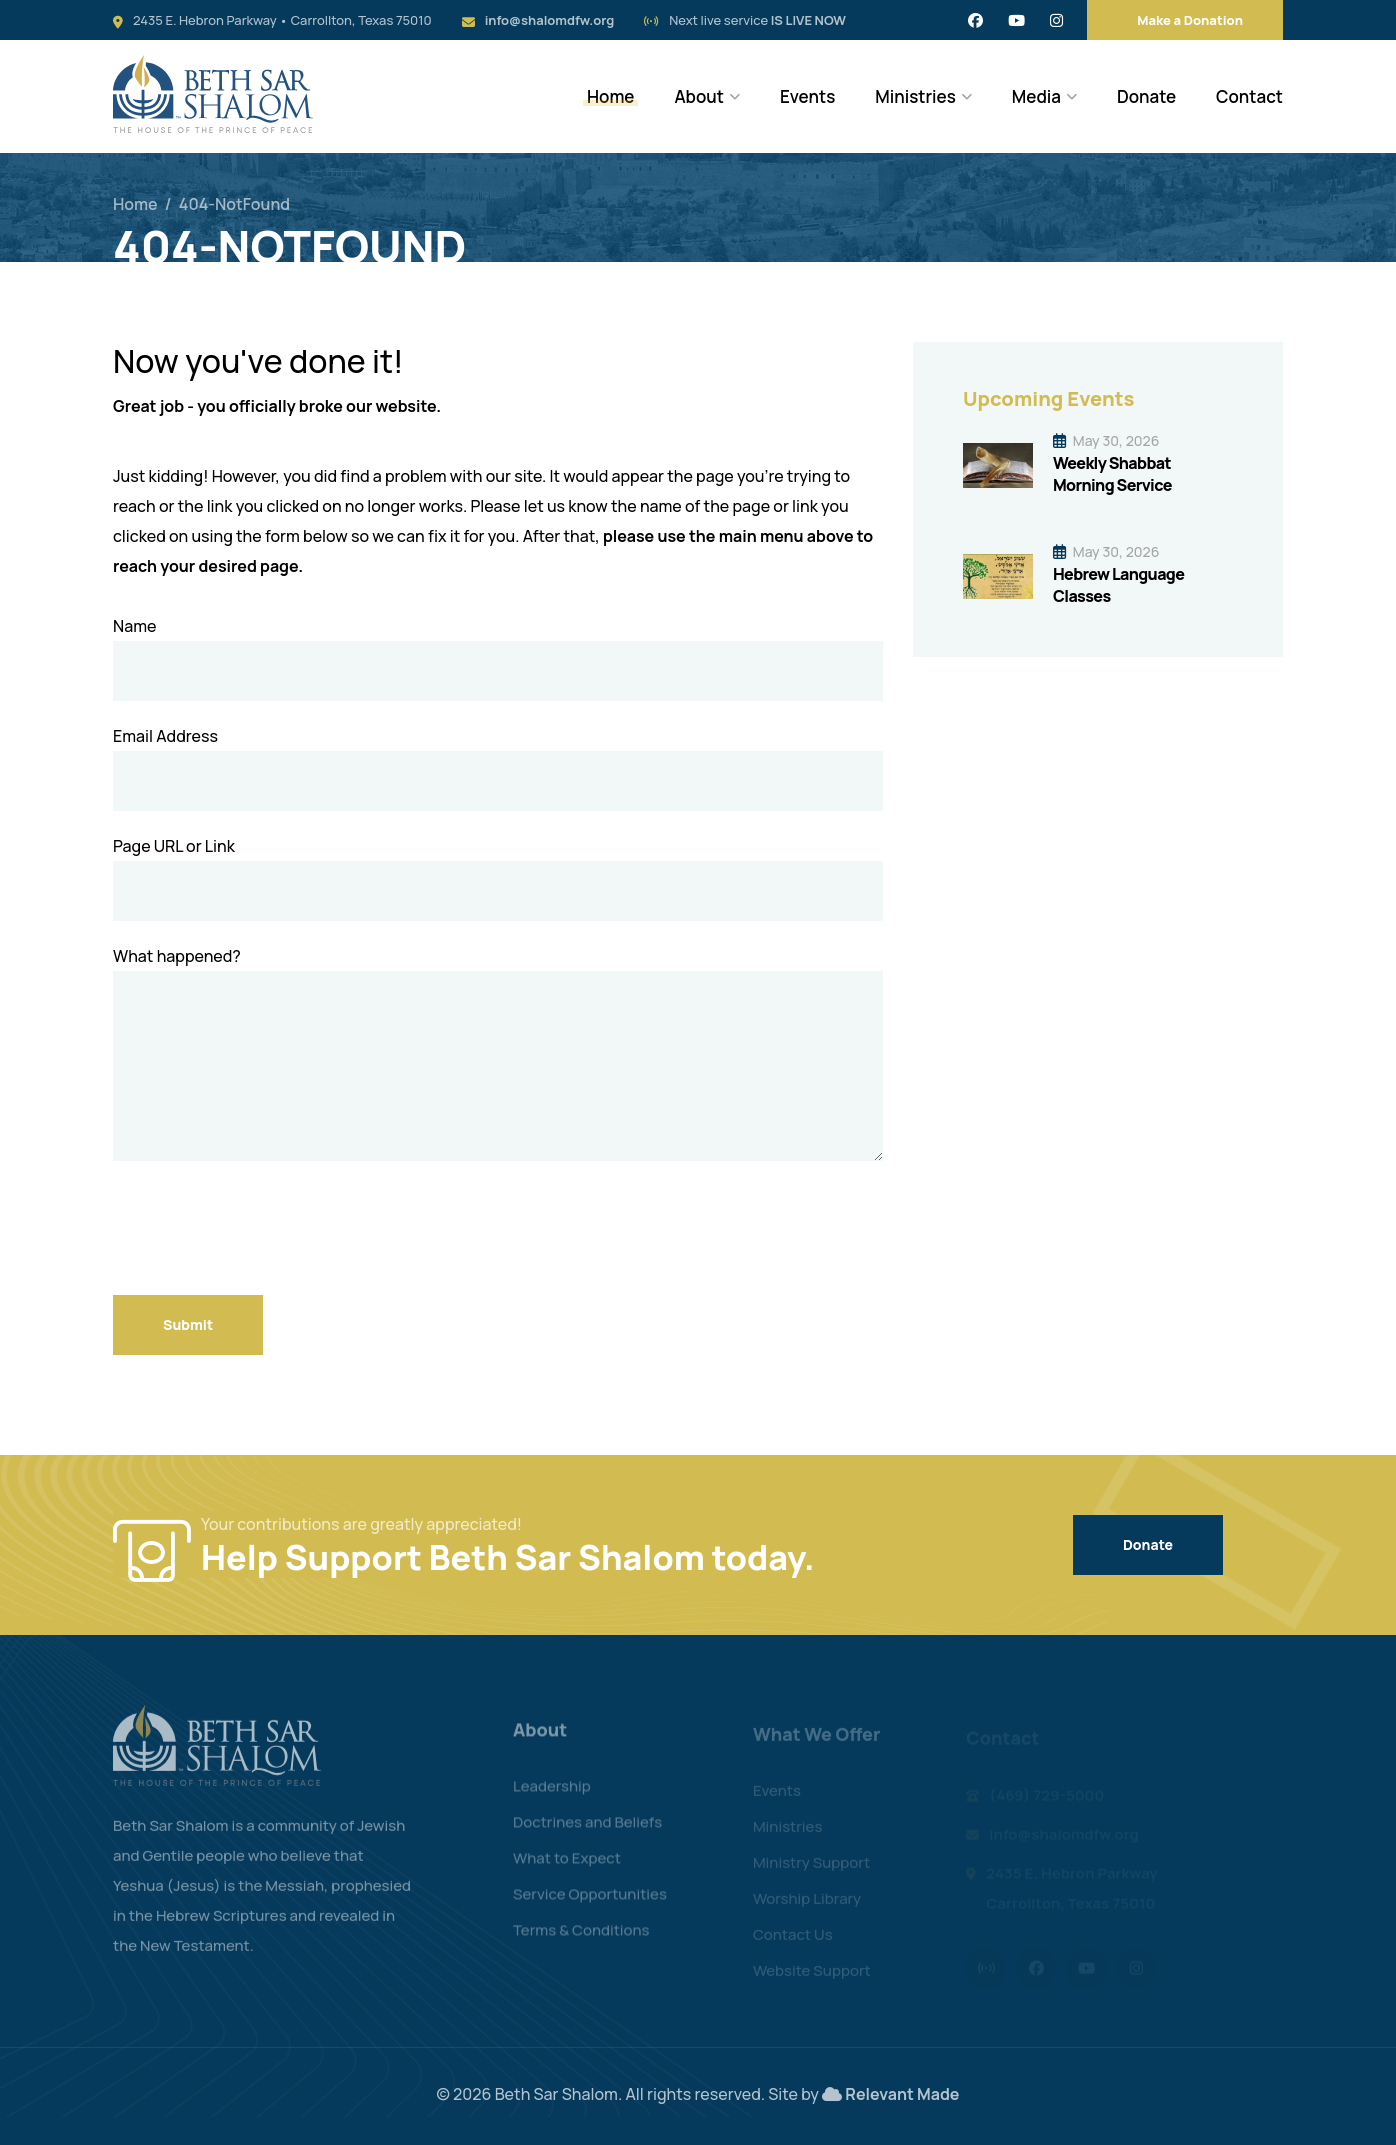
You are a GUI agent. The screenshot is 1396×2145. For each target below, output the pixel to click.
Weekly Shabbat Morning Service (1112, 474)
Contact (1249, 96)
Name (134, 626)
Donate (1146, 96)
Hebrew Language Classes (1118, 585)
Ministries (915, 96)
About (699, 96)
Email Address (165, 736)
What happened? (177, 956)
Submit (188, 1324)
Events (807, 96)
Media (1036, 96)
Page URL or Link (174, 846)
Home (610, 96)
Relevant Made (902, 2094)
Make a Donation (1190, 20)
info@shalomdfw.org (550, 20)
